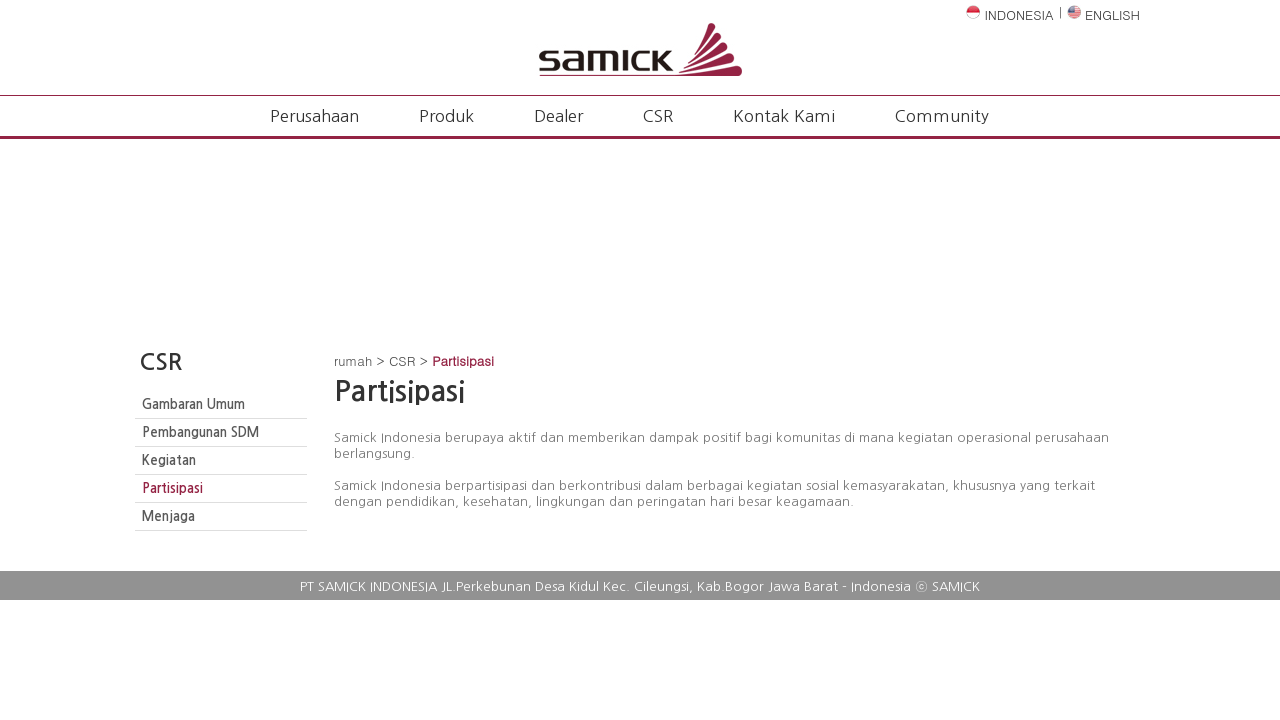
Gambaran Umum (193, 404)
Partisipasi (172, 488)
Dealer (558, 116)
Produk (446, 116)
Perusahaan (314, 116)
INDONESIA (1010, 14)
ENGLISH (1103, 14)
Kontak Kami (784, 116)
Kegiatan (169, 460)
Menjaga (168, 516)
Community (942, 116)
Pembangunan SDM (200, 432)
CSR (658, 116)
